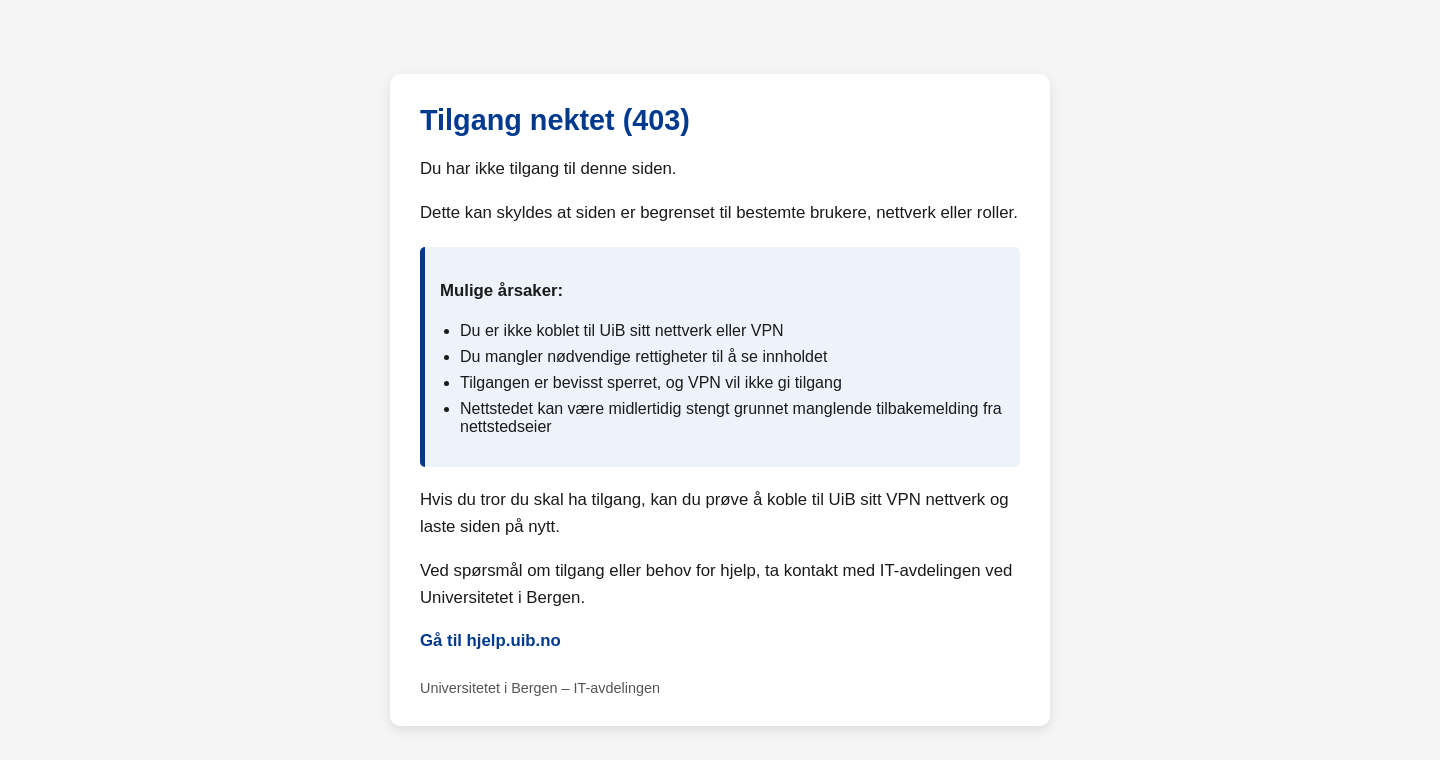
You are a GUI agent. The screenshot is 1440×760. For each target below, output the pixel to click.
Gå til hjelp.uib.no (490, 640)
